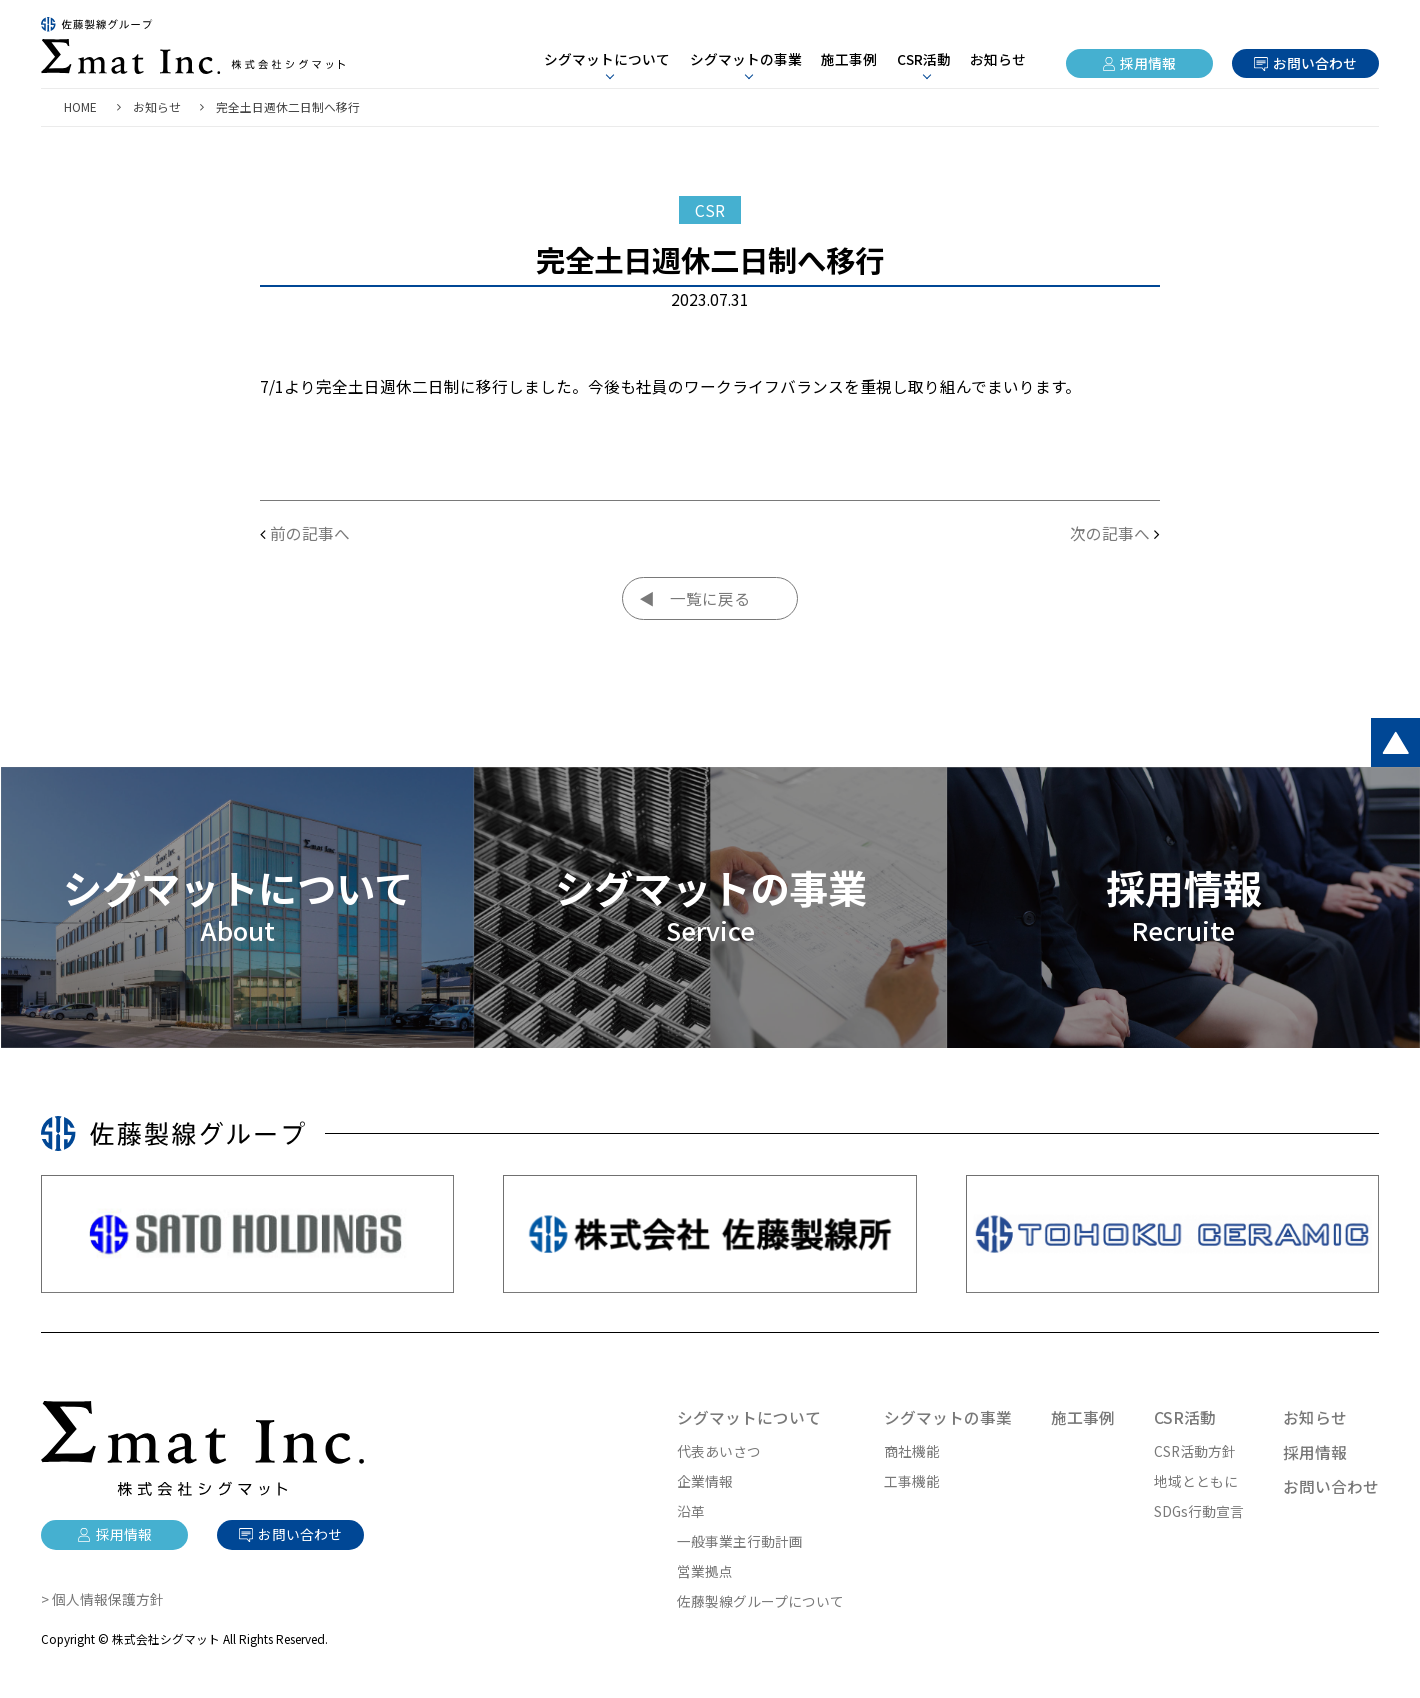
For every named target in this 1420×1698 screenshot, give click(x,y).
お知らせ (998, 59)
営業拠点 (705, 1571)
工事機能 (912, 1481)
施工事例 (849, 59)
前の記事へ (310, 533)
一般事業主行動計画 (740, 1541)
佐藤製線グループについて (760, 1601)
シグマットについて (749, 1417)
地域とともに (1196, 1481)
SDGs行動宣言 (1199, 1511)
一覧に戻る (710, 598)
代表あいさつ (719, 1451)
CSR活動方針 (1195, 1451)
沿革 (691, 1511)
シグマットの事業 (948, 1417)
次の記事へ (1110, 533)
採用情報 (1148, 63)
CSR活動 (1185, 1417)
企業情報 (705, 1481)
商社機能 (912, 1451)
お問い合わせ (1315, 63)
